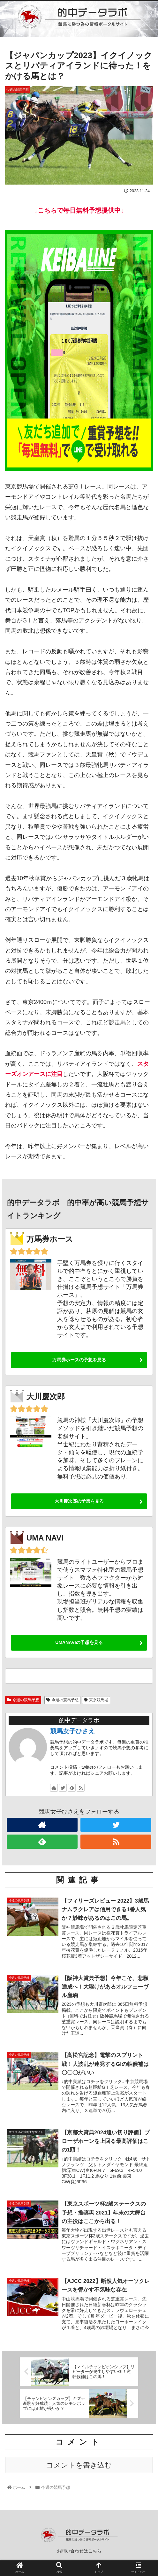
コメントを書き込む (79, 2470)
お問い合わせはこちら (79, 2555)
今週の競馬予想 (23, 1700)
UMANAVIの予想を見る (78, 1642)
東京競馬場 (96, 1700)
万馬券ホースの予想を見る (79, 1359)
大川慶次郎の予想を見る (79, 1501)
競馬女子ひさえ (72, 1731)
